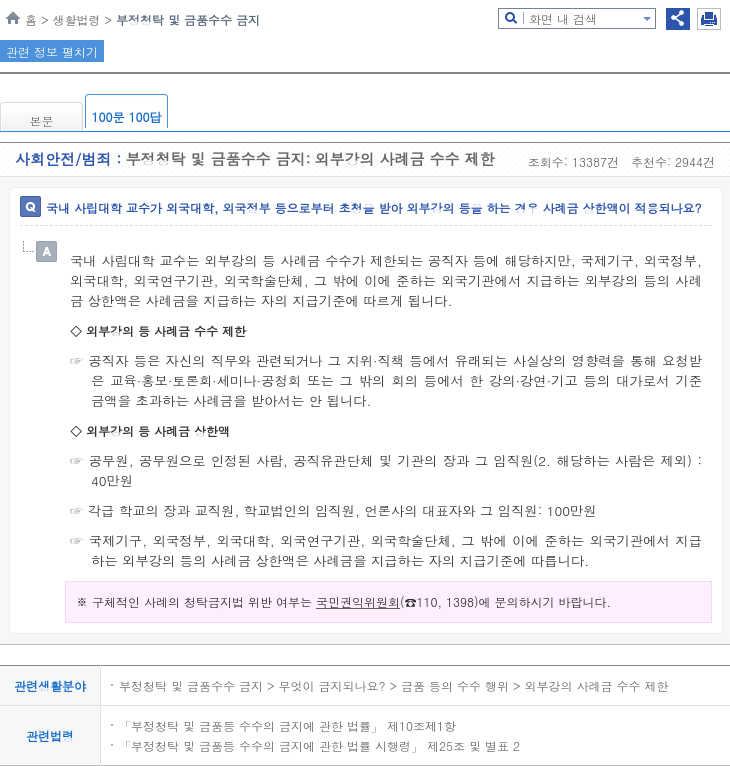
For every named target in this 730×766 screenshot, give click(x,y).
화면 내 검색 (563, 18)
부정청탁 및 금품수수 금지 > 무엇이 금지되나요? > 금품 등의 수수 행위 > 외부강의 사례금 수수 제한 (394, 685)
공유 (678, 19)
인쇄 (709, 19)
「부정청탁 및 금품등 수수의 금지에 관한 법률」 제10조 (272, 725)
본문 (42, 120)
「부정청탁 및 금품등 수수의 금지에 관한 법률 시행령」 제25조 (292, 745)
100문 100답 (127, 116)
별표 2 (500, 745)
